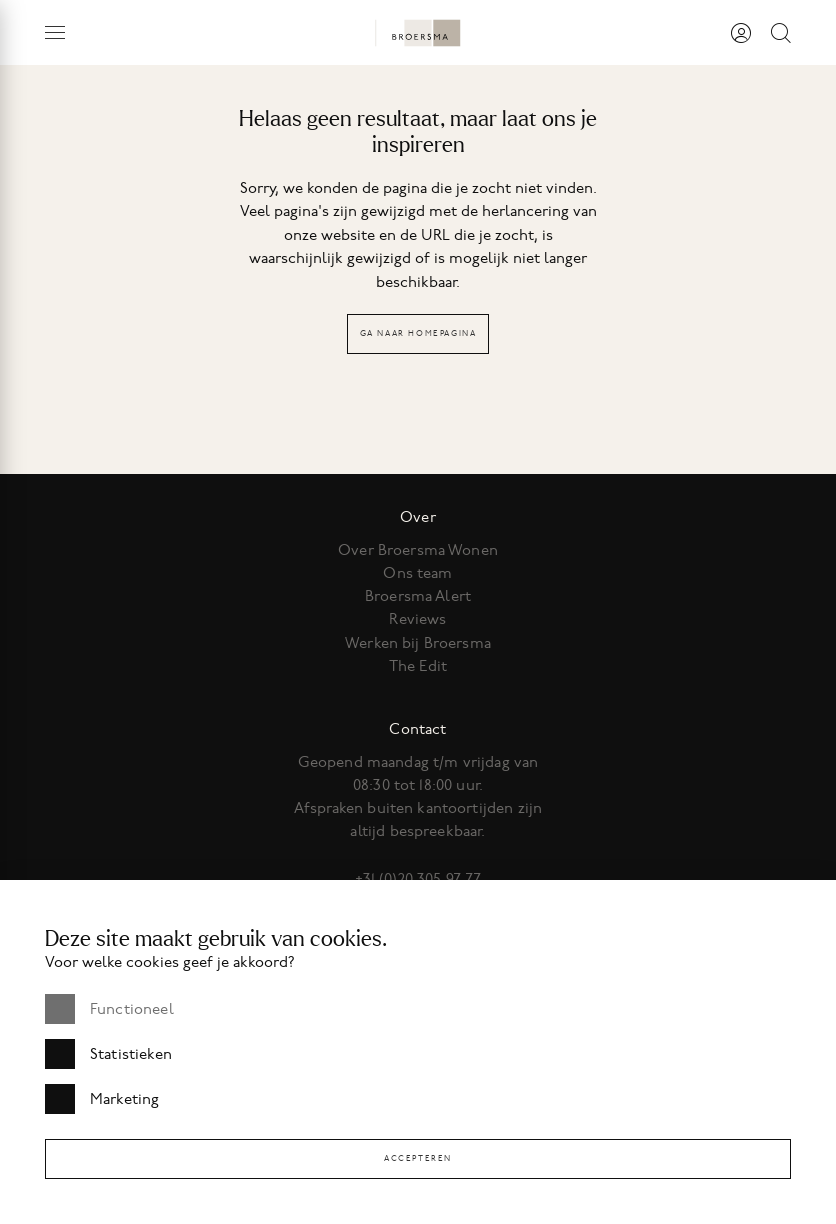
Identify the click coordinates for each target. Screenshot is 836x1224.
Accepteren (418, 1158)
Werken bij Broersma (418, 643)
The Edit (418, 666)
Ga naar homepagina (418, 333)
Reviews (417, 619)
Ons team (417, 573)
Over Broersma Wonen (418, 550)
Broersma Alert (418, 596)
